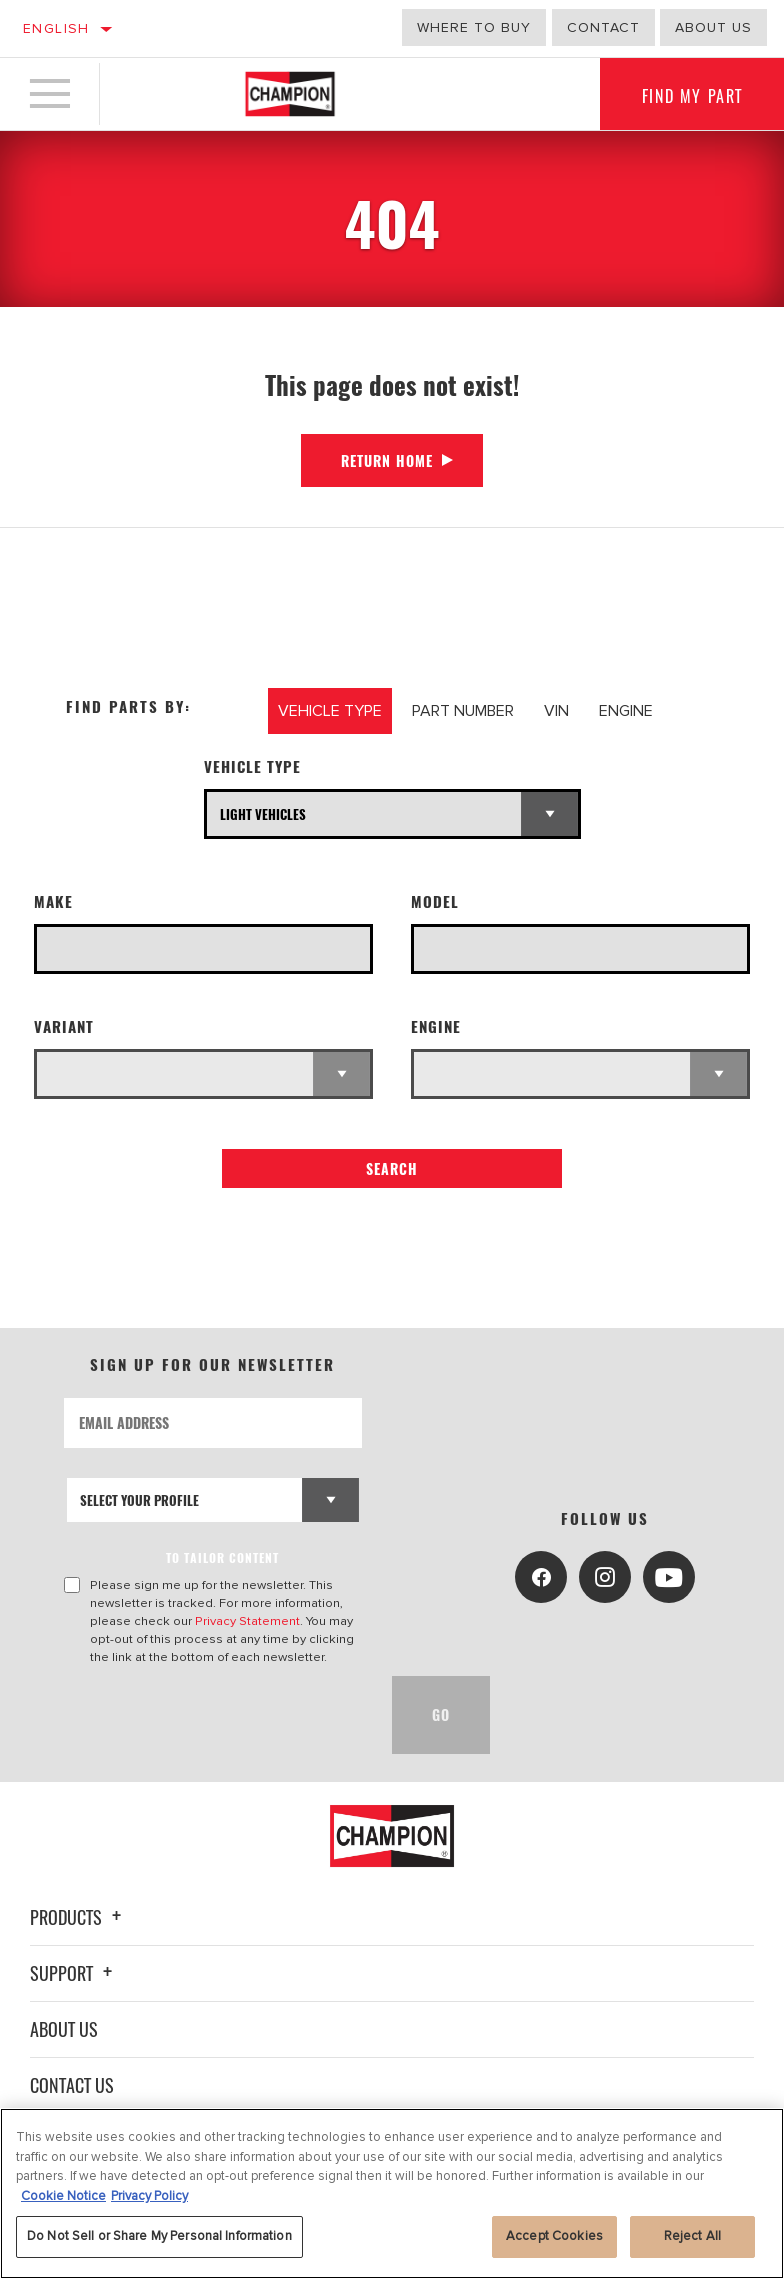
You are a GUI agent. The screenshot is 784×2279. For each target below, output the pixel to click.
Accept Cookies (554, 2236)
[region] (392, 2193)
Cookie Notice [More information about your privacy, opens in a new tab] (63, 2196)
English (56, 28)
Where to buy (474, 27)
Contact (603, 27)
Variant (64, 1026)
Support (74, 1973)
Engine (436, 1026)
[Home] (290, 94)
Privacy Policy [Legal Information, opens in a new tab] (149, 2196)
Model (435, 901)
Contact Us (72, 2085)
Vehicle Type (252, 766)
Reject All (692, 2236)
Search (392, 1168)
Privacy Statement (247, 1621)
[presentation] (216, 1715)
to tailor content (223, 1557)
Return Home (387, 460)
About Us (64, 2029)
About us (713, 27)
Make (53, 901)
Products (78, 1917)
